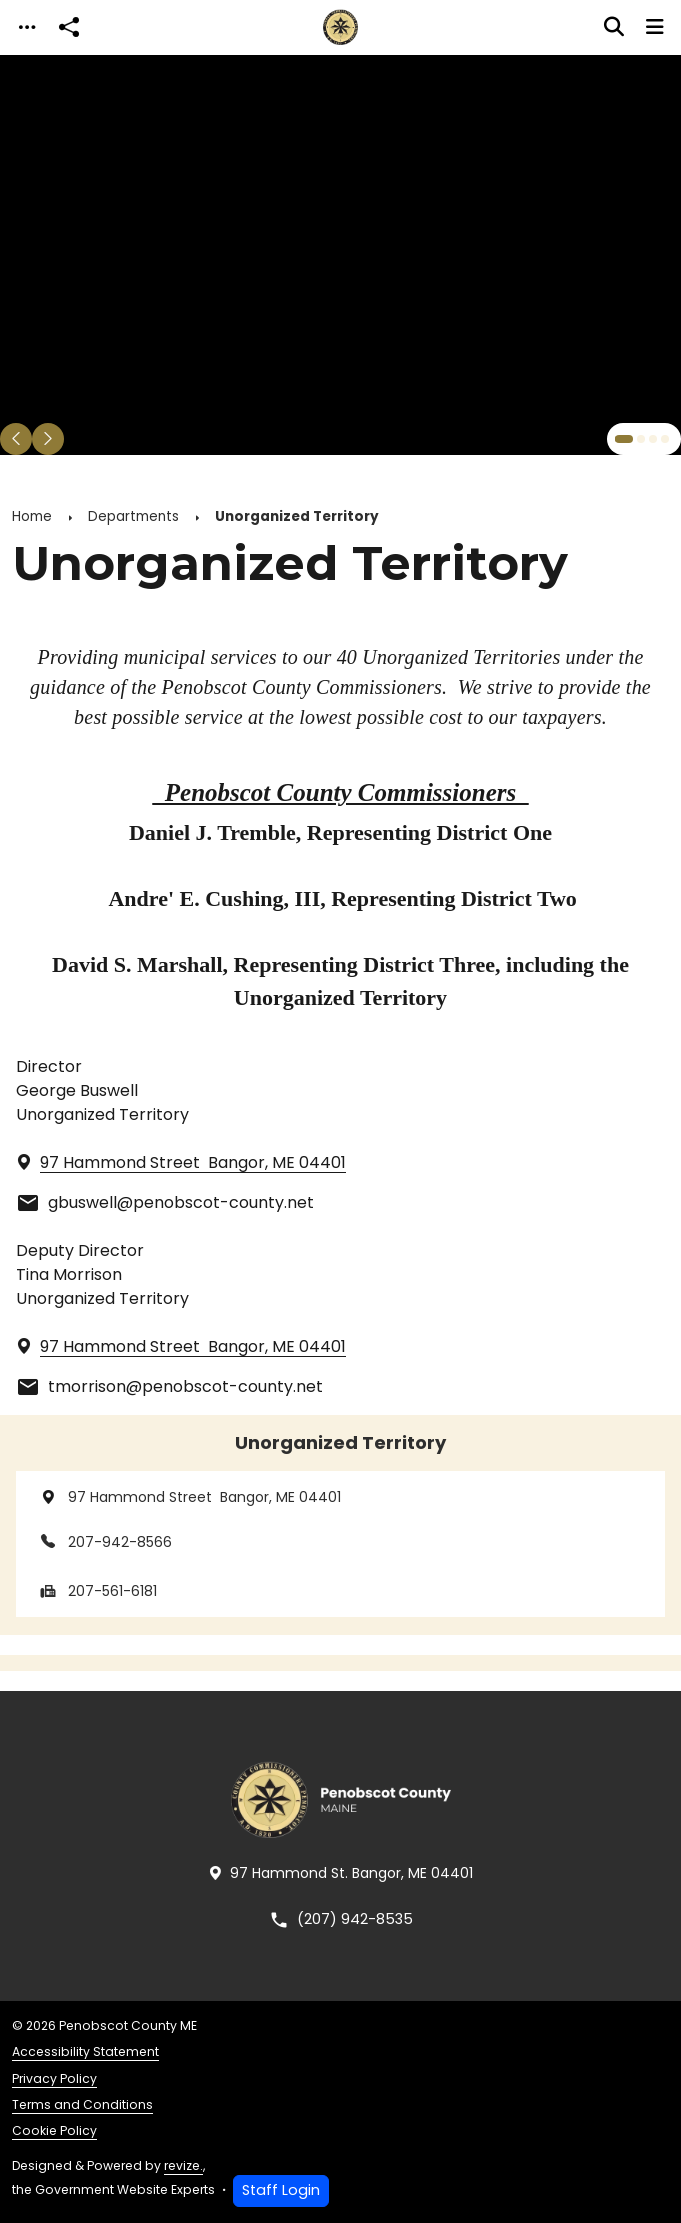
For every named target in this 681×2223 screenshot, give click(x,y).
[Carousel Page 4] (665, 439)
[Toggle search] (614, 27)
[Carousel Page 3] (653, 439)
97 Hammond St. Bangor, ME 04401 (340, 1873)
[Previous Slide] (16, 439)
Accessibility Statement (85, 2051)
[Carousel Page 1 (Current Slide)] (624, 439)
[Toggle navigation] (27, 27)
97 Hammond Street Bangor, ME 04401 (188, 1497)
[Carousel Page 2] (641, 439)
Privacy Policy (54, 2078)
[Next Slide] (48, 439)
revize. (183, 2165)
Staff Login (281, 2190)
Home (32, 516)
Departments (133, 516)
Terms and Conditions (82, 2104)
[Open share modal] (69, 27)
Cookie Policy (54, 2130)
